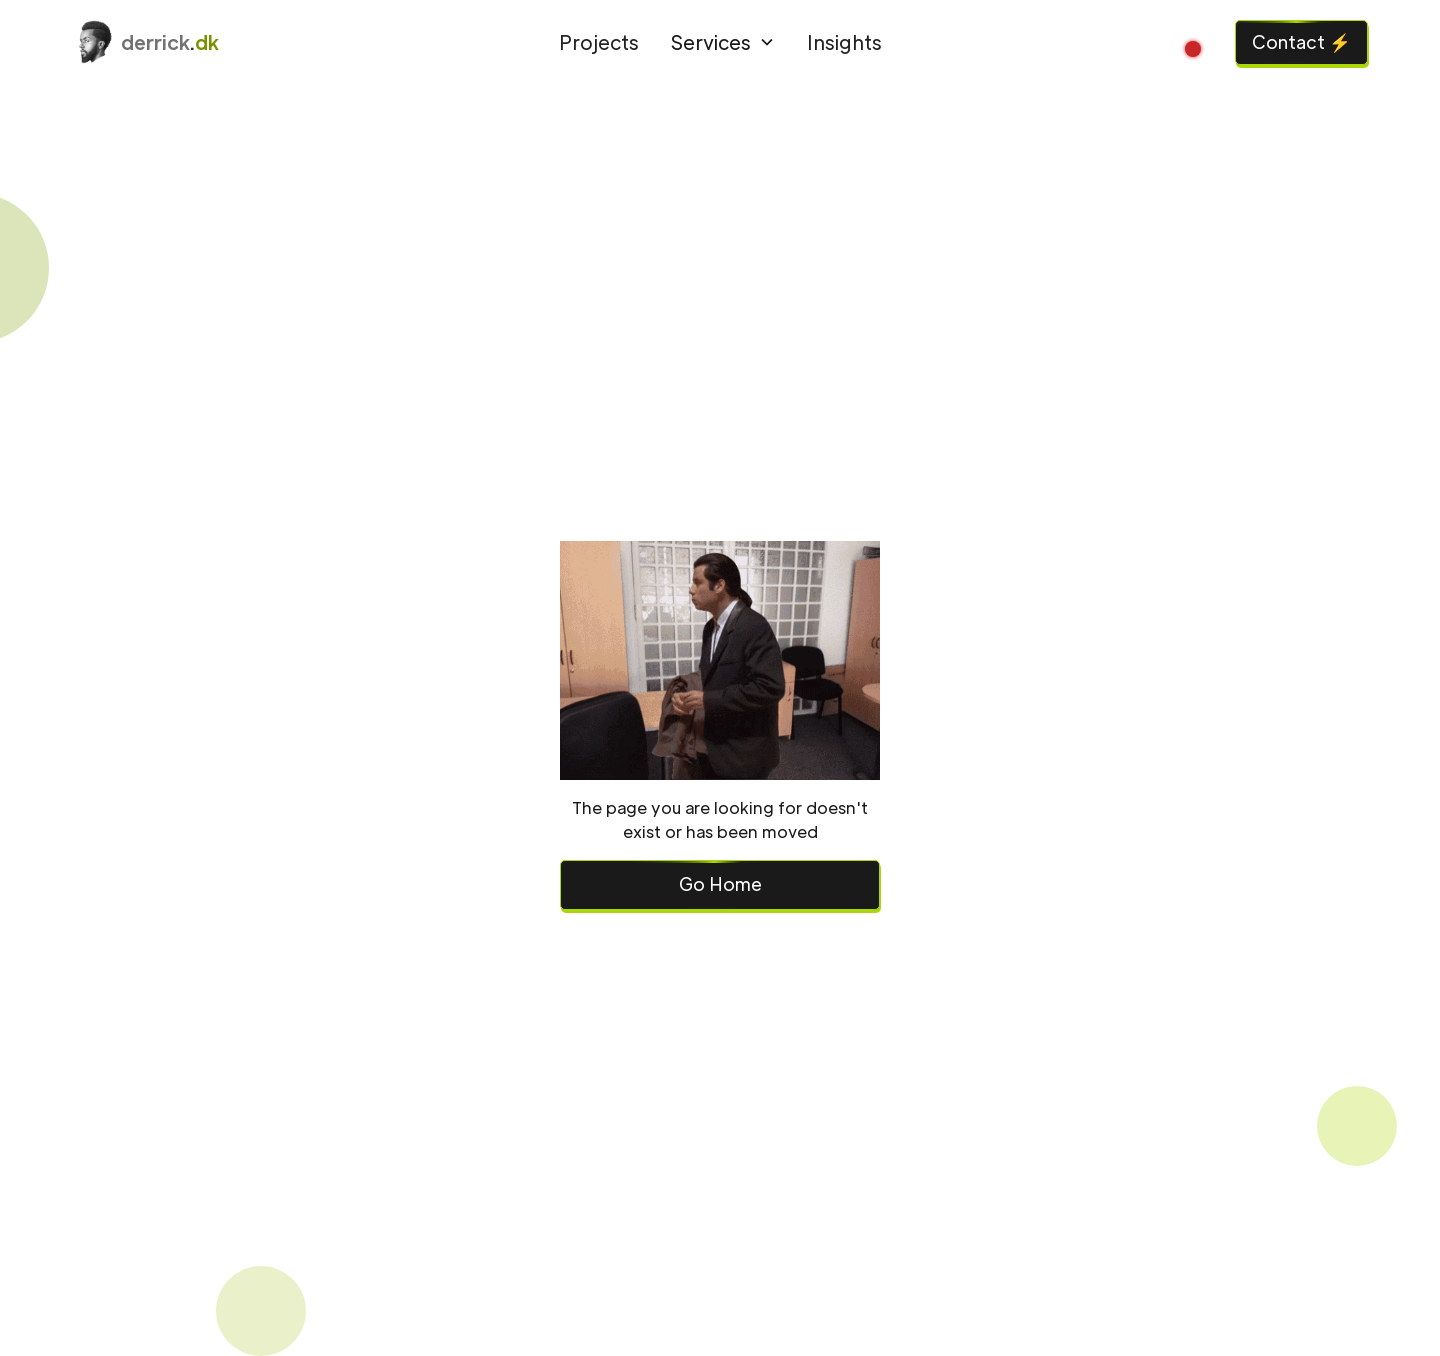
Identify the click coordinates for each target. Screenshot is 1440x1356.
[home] (230, 42)
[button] (723, 42)
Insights (844, 41)
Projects (599, 41)
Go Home (720, 883)
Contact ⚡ (1301, 41)
